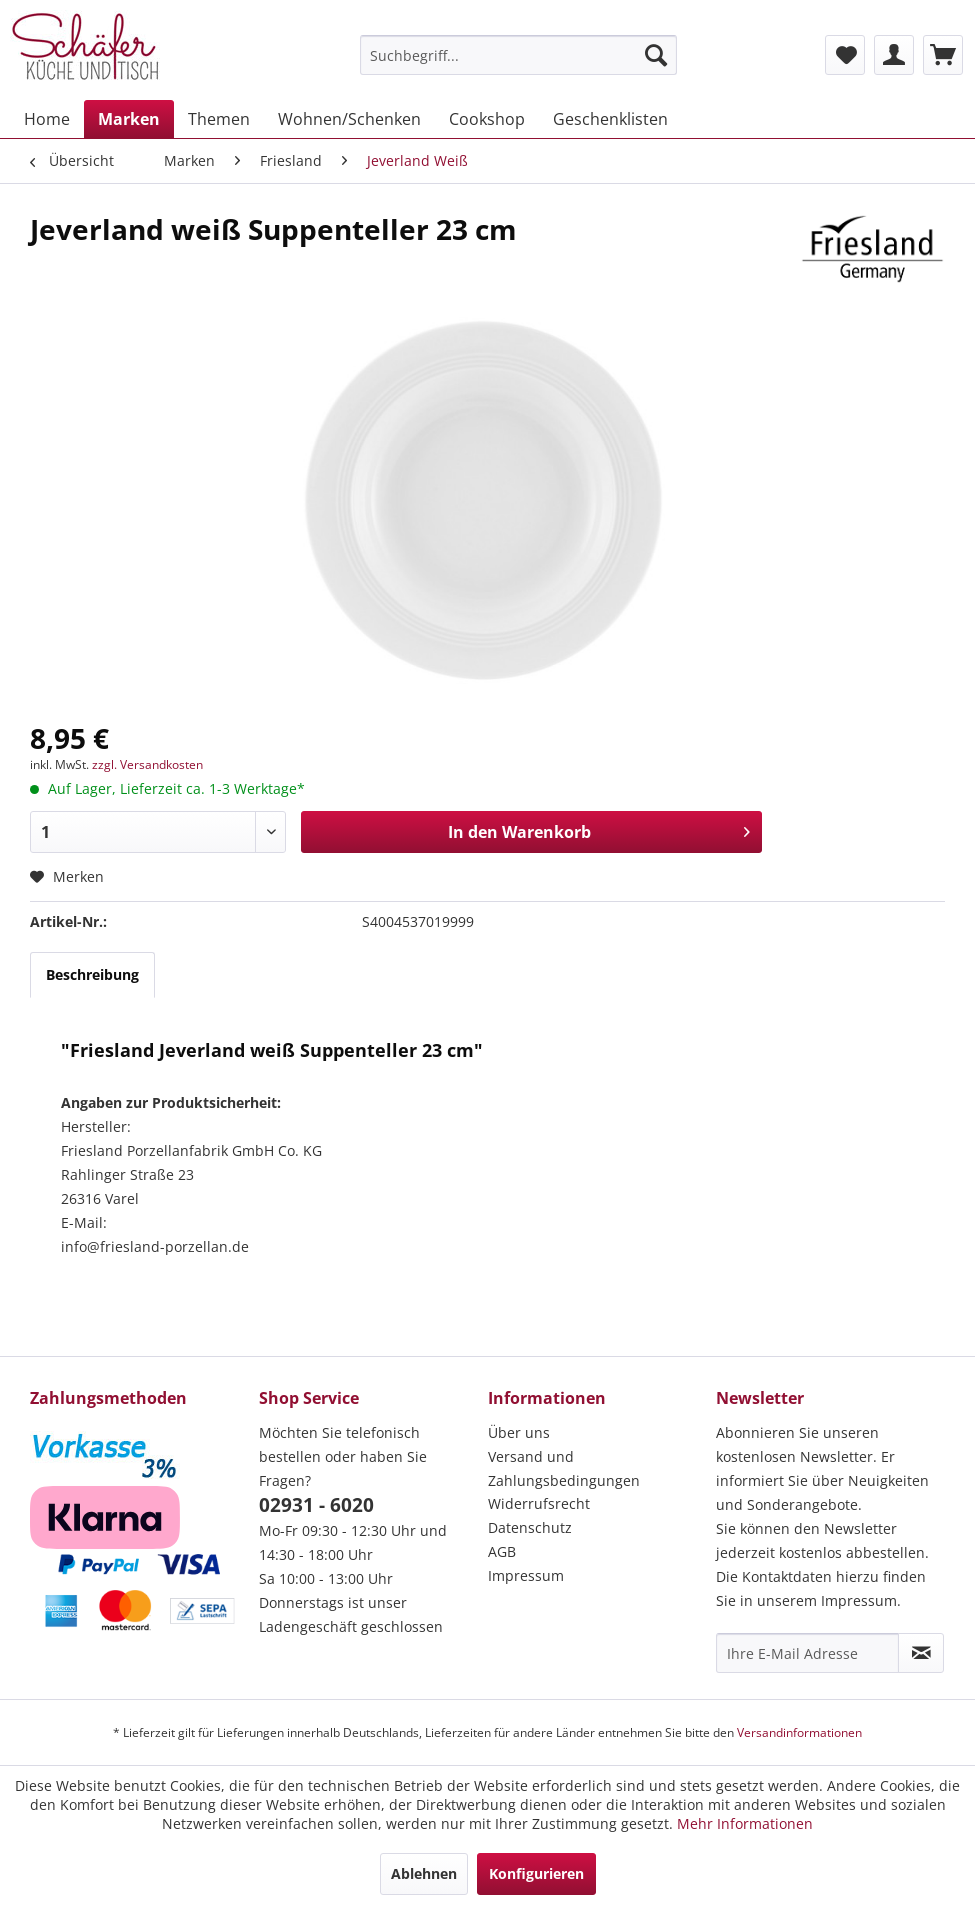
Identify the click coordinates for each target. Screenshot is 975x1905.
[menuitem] (518, 55)
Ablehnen (424, 1873)
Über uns (519, 1432)
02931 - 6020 (316, 1505)
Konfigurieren (536, 1873)
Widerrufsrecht (539, 1503)
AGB (502, 1551)
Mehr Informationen (745, 1823)
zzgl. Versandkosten (147, 764)
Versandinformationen (799, 1732)
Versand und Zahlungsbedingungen (564, 1468)
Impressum (526, 1575)
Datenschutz (530, 1527)
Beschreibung (92, 974)
